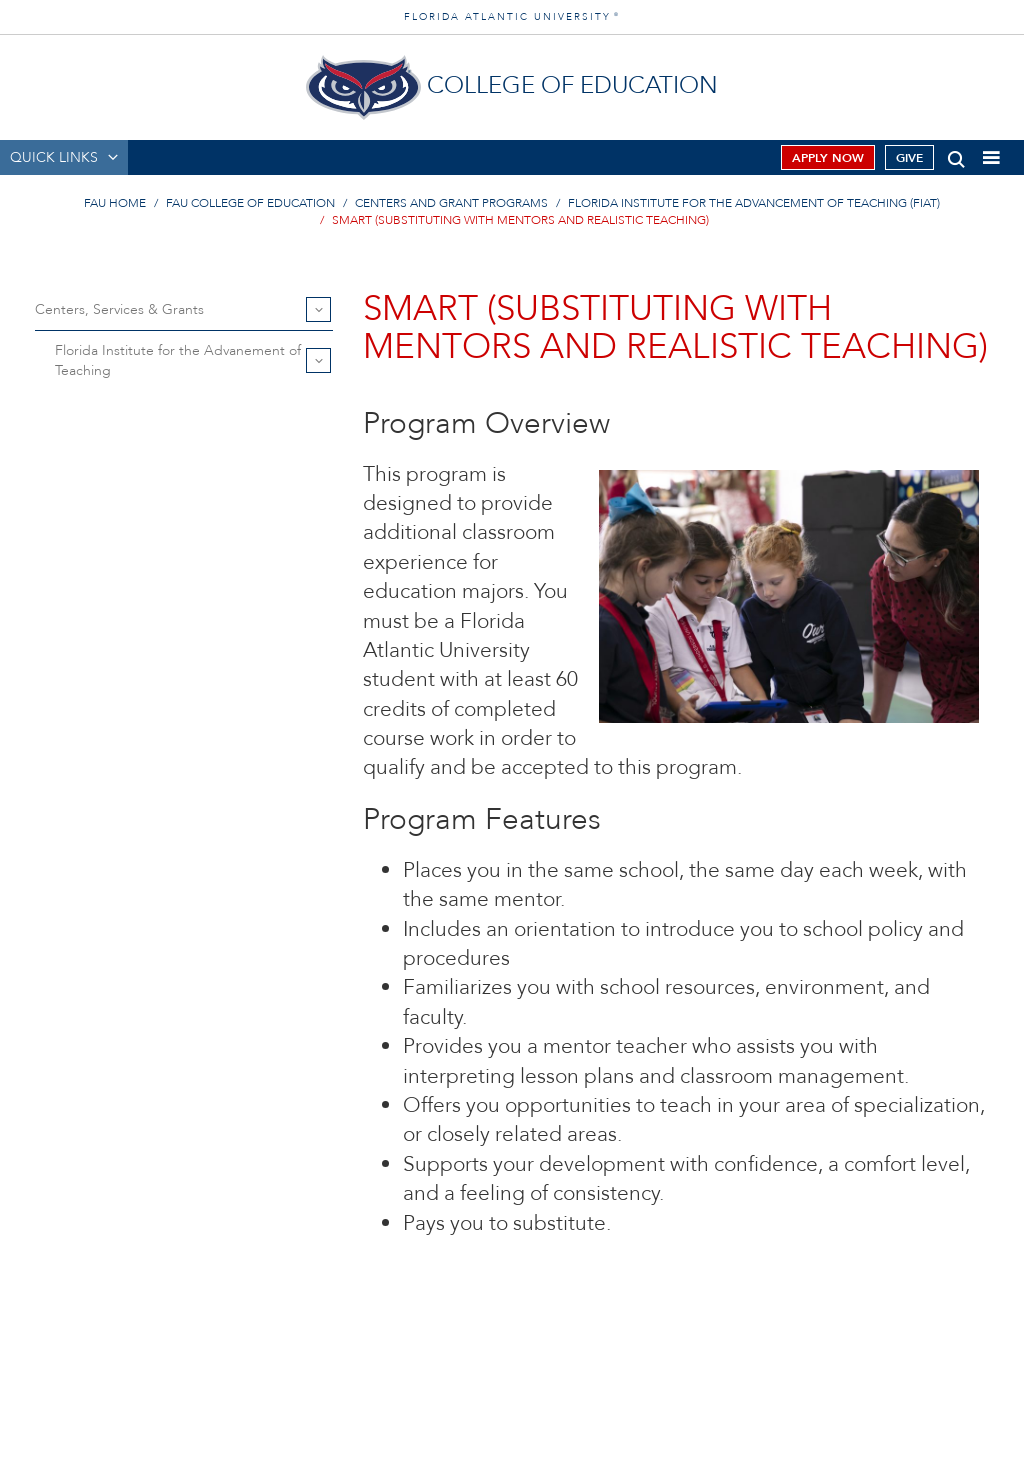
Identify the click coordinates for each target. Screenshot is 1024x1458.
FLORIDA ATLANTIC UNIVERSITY (512, 17)
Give (909, 158)
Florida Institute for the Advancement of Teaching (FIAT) (754, 203)
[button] (956, 155)
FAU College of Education (250, 203)
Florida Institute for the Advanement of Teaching (178, 360)
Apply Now (828, 158)
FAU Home (115, 203)
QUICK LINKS (54, 157)
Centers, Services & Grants (119, 309)
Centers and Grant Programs (451, 203)
